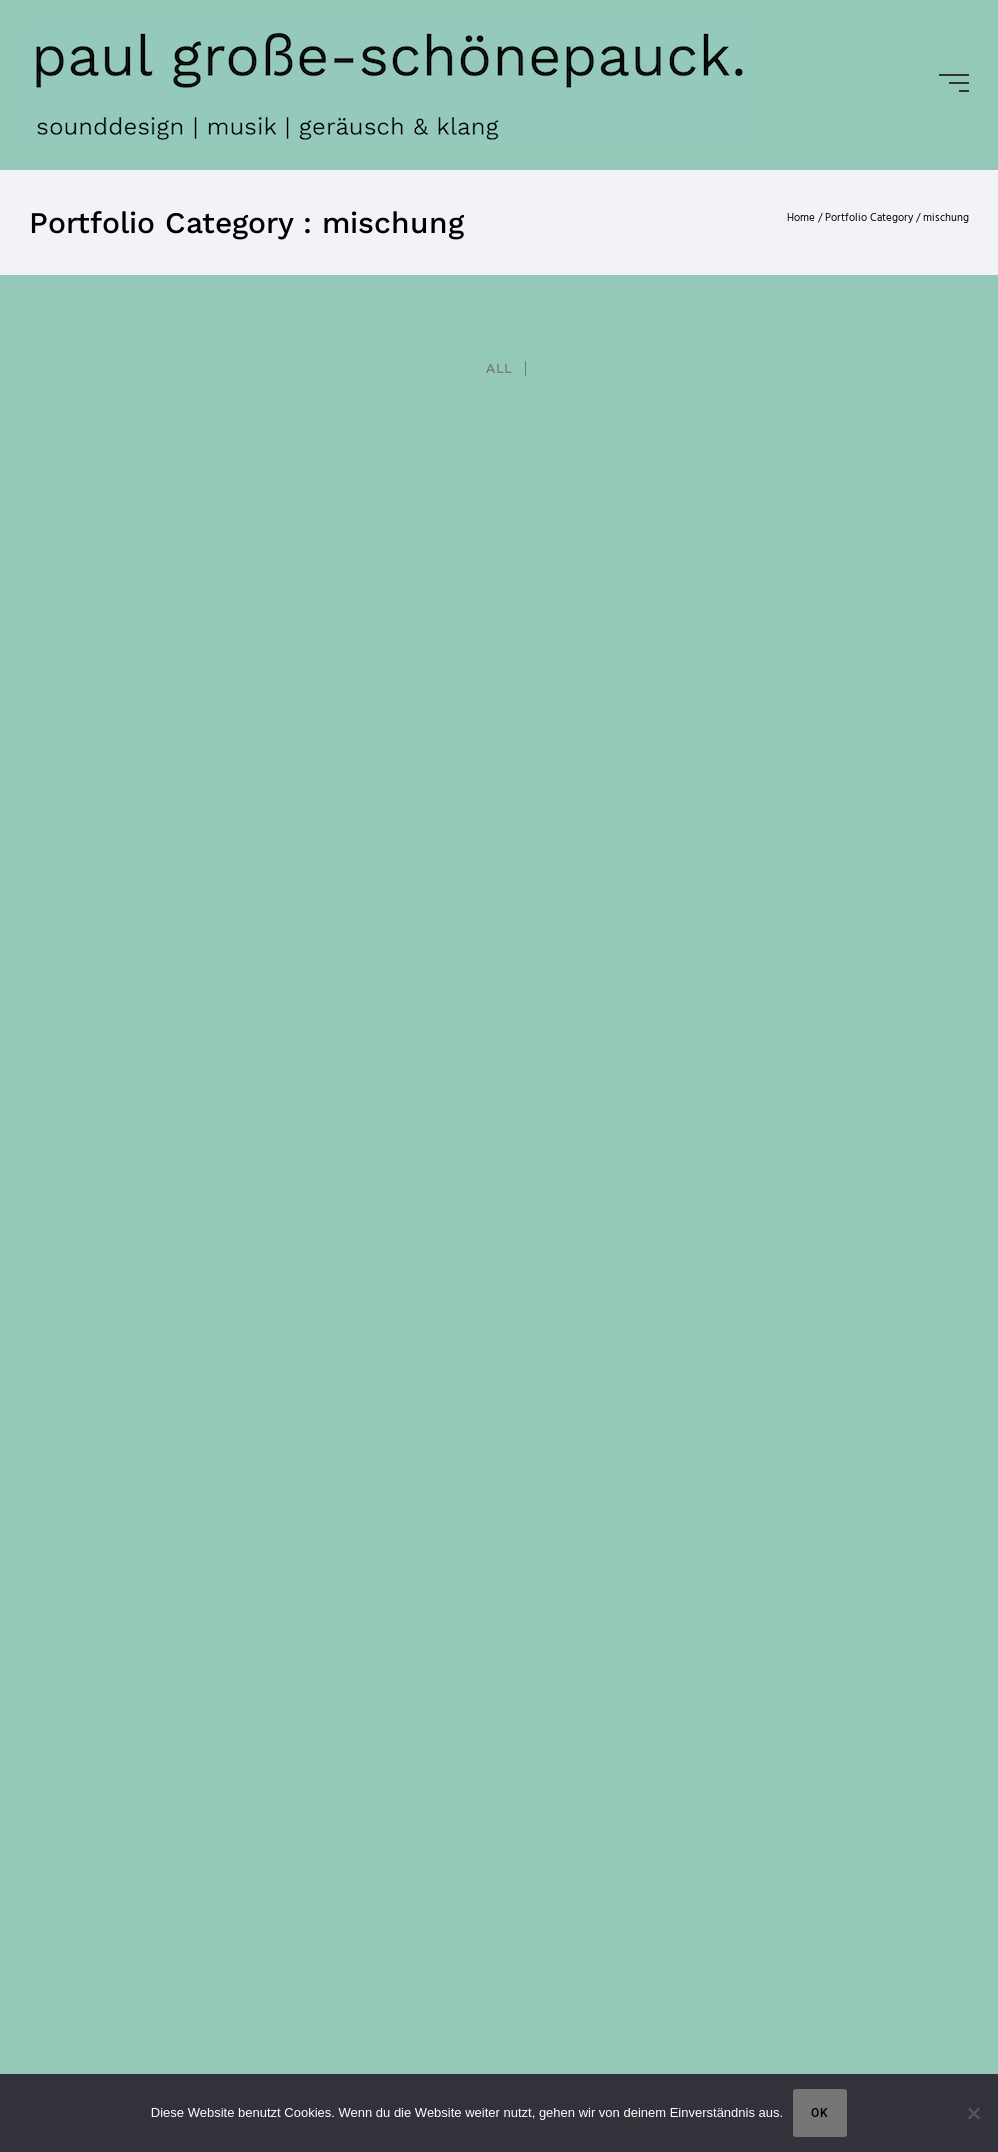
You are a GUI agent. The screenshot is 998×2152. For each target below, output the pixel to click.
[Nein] (973, 2113)
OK (820, 2113)
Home (801, 218)
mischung (946, 218)
